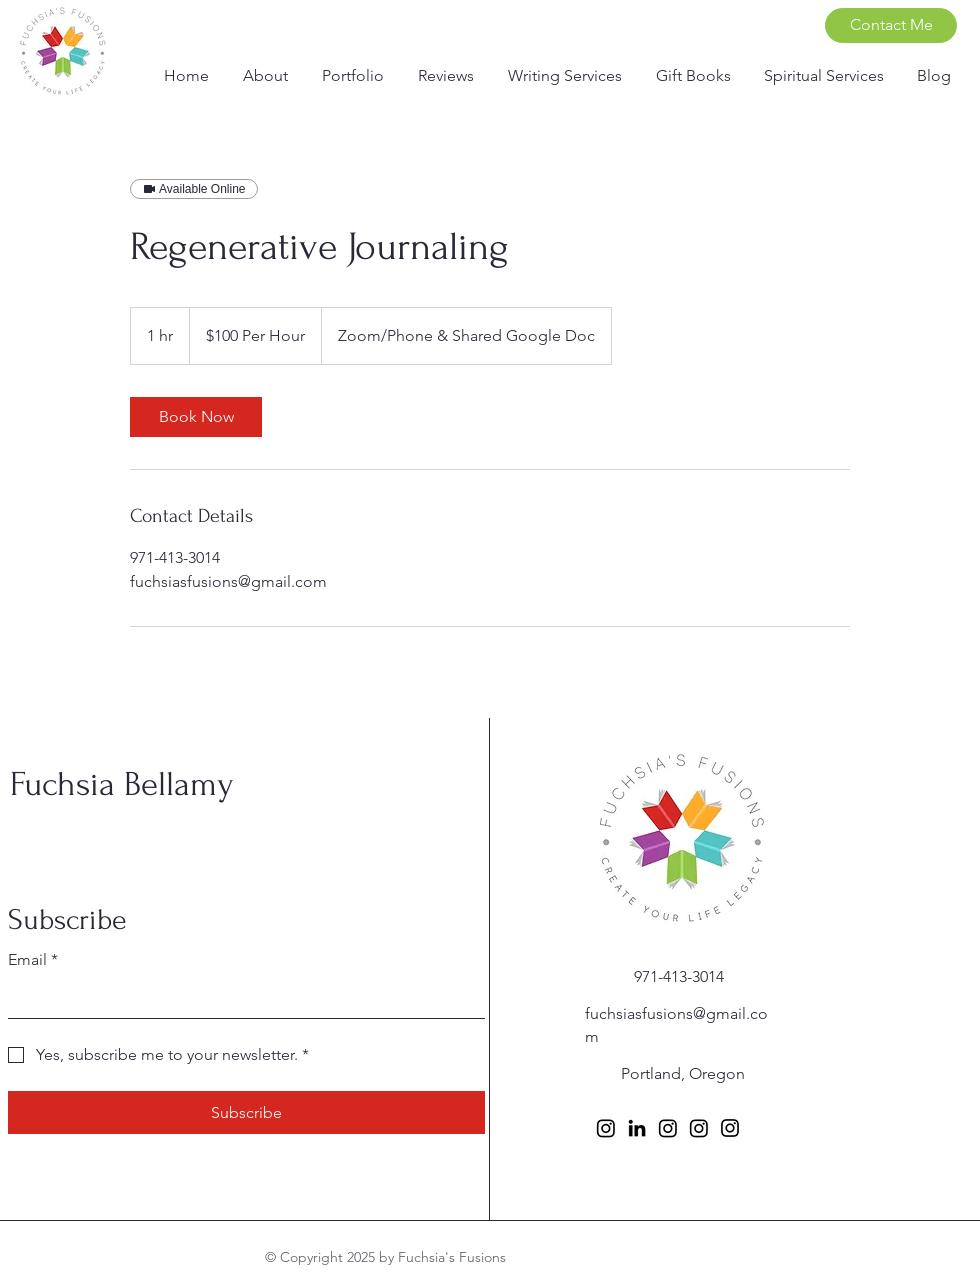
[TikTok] (603, 1143)
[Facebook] (501, 1143)
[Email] (240, 998)
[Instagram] (535, 1143)
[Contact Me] (891, 25)
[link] (196, 417)
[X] (569, 1143)
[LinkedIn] (637, 1128)
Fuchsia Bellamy (122, 784)
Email (33, 960)
